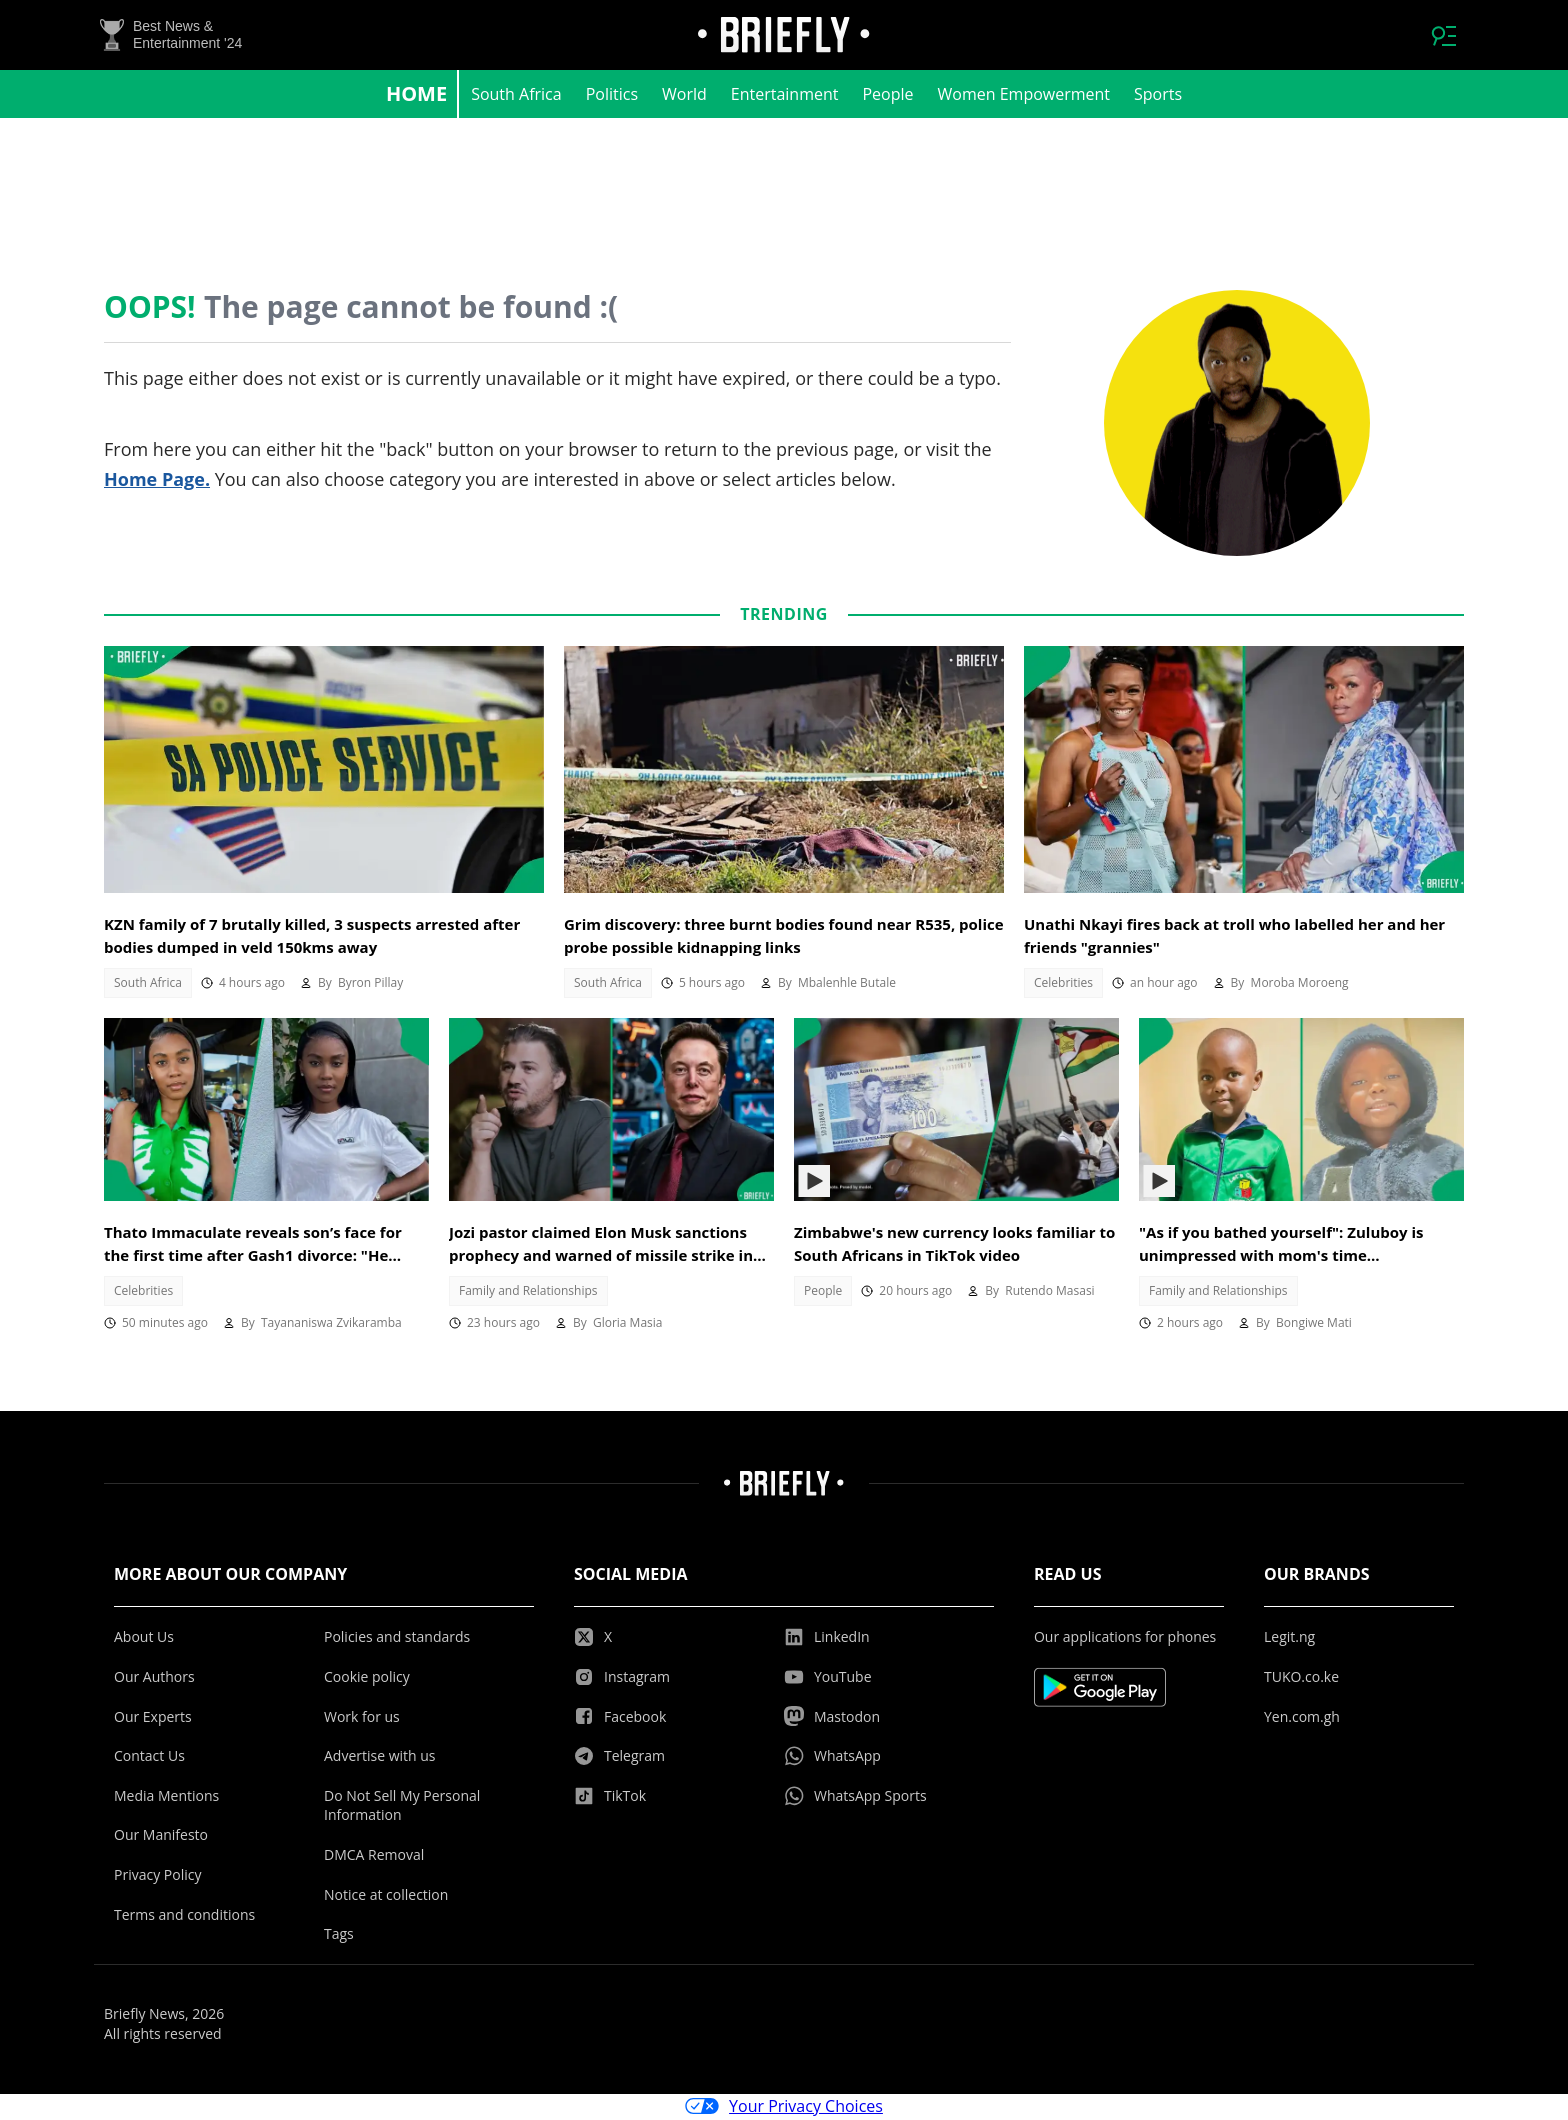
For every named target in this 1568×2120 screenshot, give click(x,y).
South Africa (516, 96)
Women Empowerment (1024, 96)
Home (416, 95)
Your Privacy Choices (784, 2108)
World (684, 96)
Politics (612, 96)
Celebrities (1063, 984)
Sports (1158, 96)
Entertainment (785, 96)
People (887, 96)
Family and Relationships (528, 1292)
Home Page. (157, 481)
